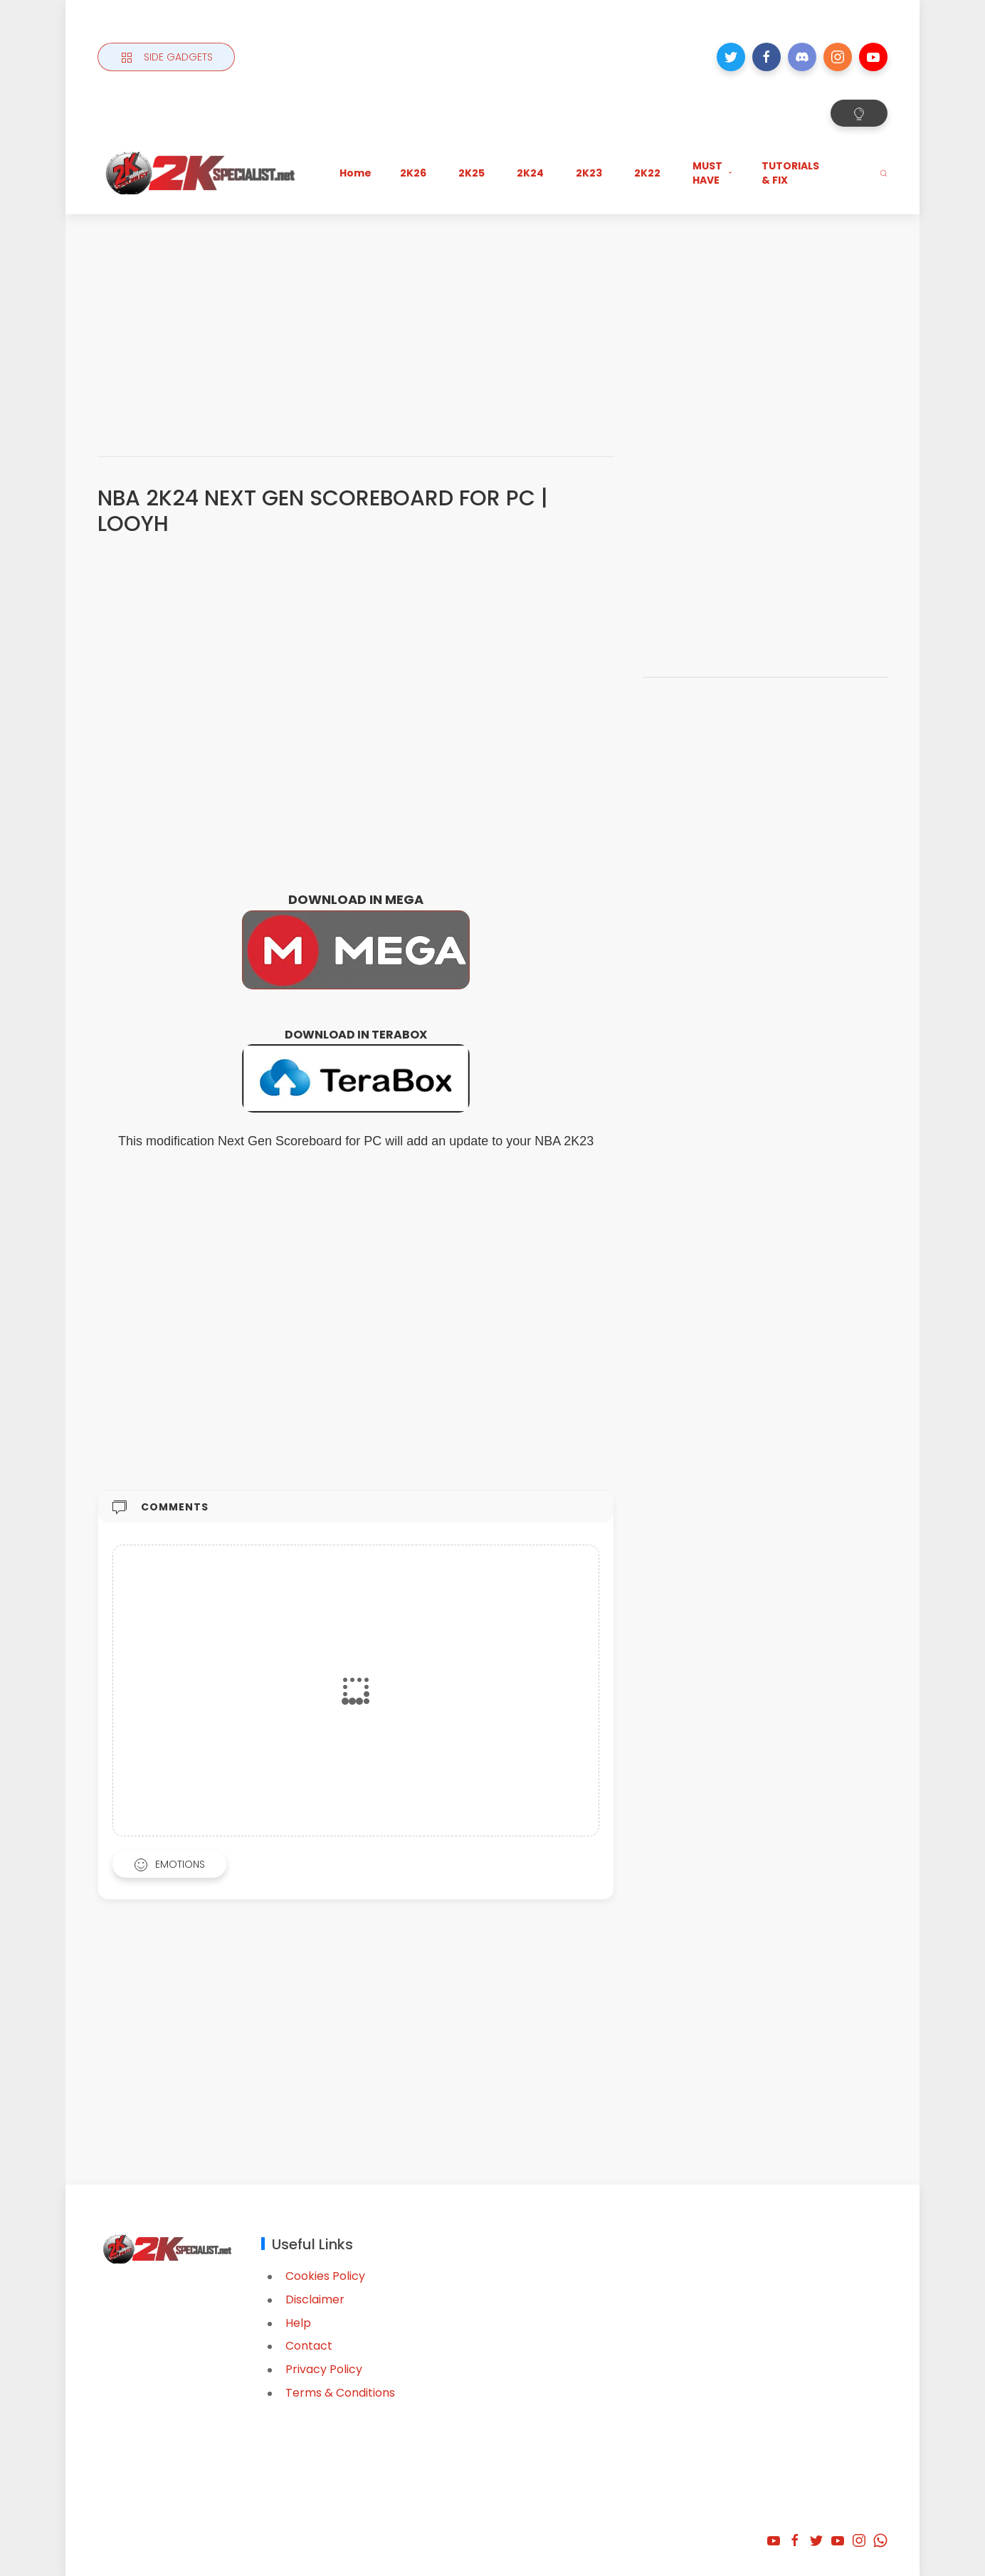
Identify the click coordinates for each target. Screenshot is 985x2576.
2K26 (413, 173)
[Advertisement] (492, 321)
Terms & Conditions (340, 2393)
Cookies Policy (325, 2276)
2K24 (530, 173)
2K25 (471, 173)
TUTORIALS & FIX (790, 173)
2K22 (647, 173)
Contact (308, 2346)
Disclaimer (314, 2299)
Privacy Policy (323, 2369)
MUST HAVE (712, 173)
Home (355, 173)
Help (298, 2323)
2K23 (589, 173)
